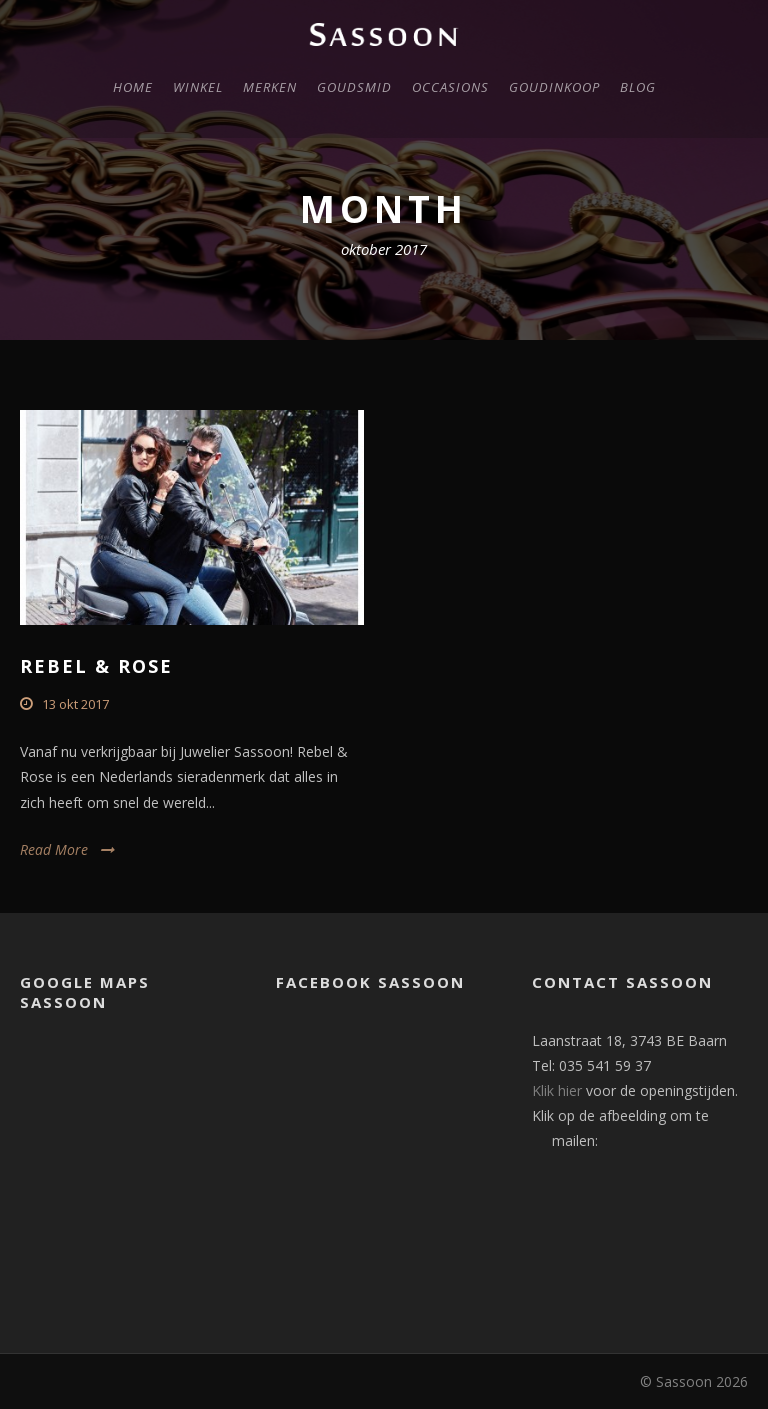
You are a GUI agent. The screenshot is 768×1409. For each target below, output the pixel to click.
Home (133, 87)
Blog (638, 87)
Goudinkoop (554, 87)
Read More (54, 849)
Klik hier (557, 1090)
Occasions (450, 87)
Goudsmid (354, 87)
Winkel (198, 87)
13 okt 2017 (75, 704)
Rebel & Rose (96, 666)
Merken (270, 87)
